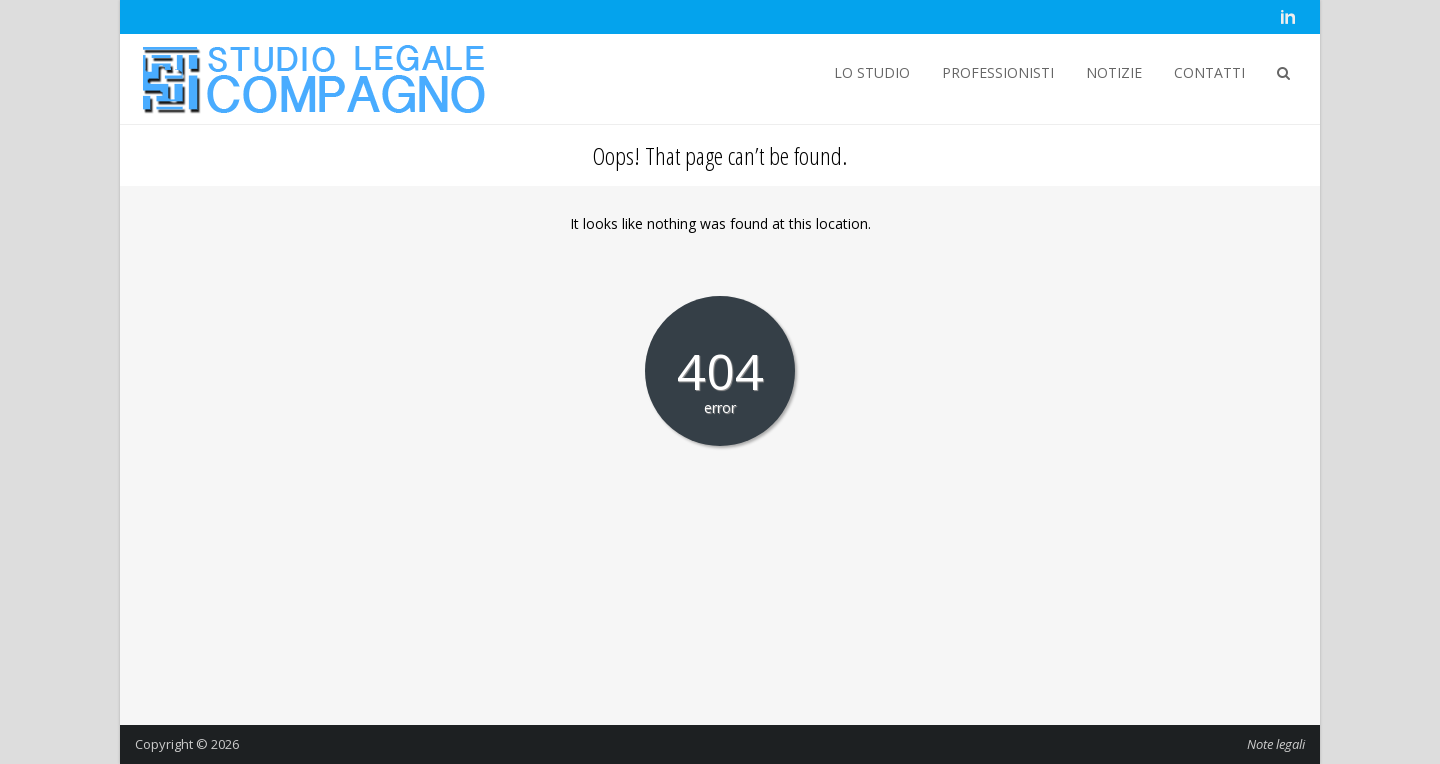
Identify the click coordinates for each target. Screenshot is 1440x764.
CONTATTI (1209, 72)
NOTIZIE (1114, 72)
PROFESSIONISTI (998, 72)
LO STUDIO (872, 72)
